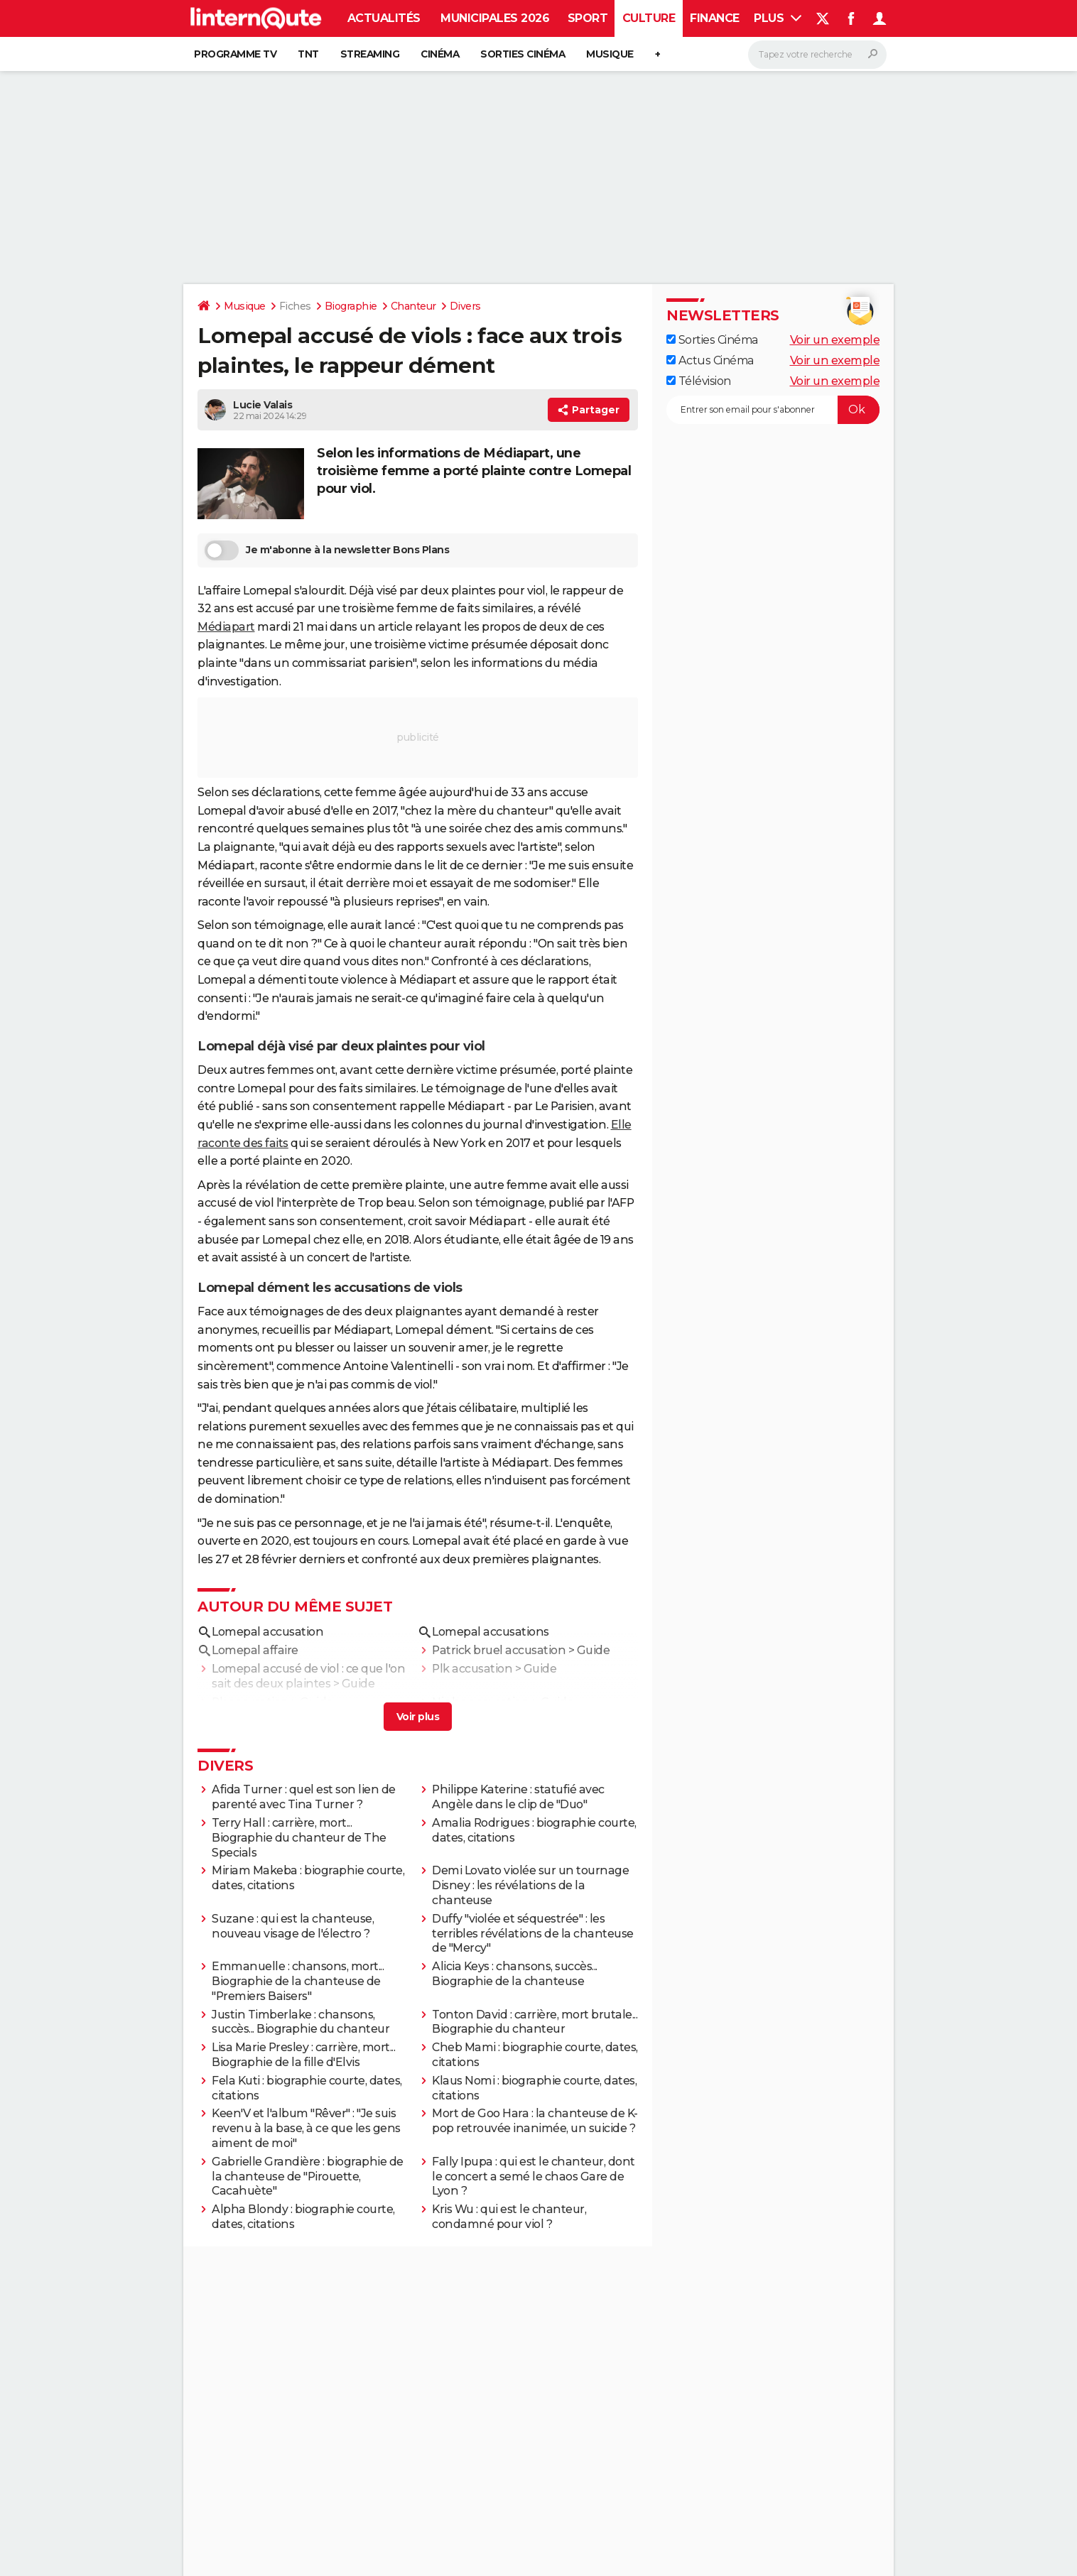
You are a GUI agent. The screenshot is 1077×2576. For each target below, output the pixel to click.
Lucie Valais (262, 404)
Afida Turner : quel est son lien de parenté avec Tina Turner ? (304, 1797)
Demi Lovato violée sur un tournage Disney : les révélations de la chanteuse (530, 1885)
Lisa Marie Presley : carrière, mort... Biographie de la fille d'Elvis (303, 2054)
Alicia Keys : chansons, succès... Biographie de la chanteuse (514, 1974)
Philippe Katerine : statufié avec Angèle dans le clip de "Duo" (518, 1797)
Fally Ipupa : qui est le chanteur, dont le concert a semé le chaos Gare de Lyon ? (533, 2176)
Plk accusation (472, 1668)
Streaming (370, 54)
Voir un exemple (835, 340)
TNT (308, 54)
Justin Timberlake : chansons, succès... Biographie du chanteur (300, 2022)
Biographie (351, 306)
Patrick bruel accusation (498, 1650)
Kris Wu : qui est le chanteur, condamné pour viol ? (509, 2216)
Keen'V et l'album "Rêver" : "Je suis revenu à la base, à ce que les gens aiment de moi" (306, 2128)
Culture (649, 18)
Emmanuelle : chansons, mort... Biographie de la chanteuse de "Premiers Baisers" (298, 1981)
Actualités (384, 18)
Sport (588, 18)
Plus (777, 18)
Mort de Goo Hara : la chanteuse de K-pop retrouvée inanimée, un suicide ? (535, 2121)
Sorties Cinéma (712, 340)
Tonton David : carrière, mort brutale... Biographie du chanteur (534, 2022)
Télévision (698, 381)
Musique (610, 54)
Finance (715, 18)
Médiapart (226, 627)
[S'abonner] (773, 410)
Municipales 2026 (494, 18)
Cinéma (440, 54)
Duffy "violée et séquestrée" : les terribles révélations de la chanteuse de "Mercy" (533, 1933)
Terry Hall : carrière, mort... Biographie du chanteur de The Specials (299, 1837)
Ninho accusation (480, 1702)
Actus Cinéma (710, 360)
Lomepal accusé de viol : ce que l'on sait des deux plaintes (308, 1676)
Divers (465, 306)
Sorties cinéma (522, 54)
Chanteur (413, 306)
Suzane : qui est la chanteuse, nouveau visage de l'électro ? (293, 1926)
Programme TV (235, 54)
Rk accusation (250, 1702)
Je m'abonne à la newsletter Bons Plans (327, 550)
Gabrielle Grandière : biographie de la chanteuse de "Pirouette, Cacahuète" (308, 2176)
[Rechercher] (817, 54)
